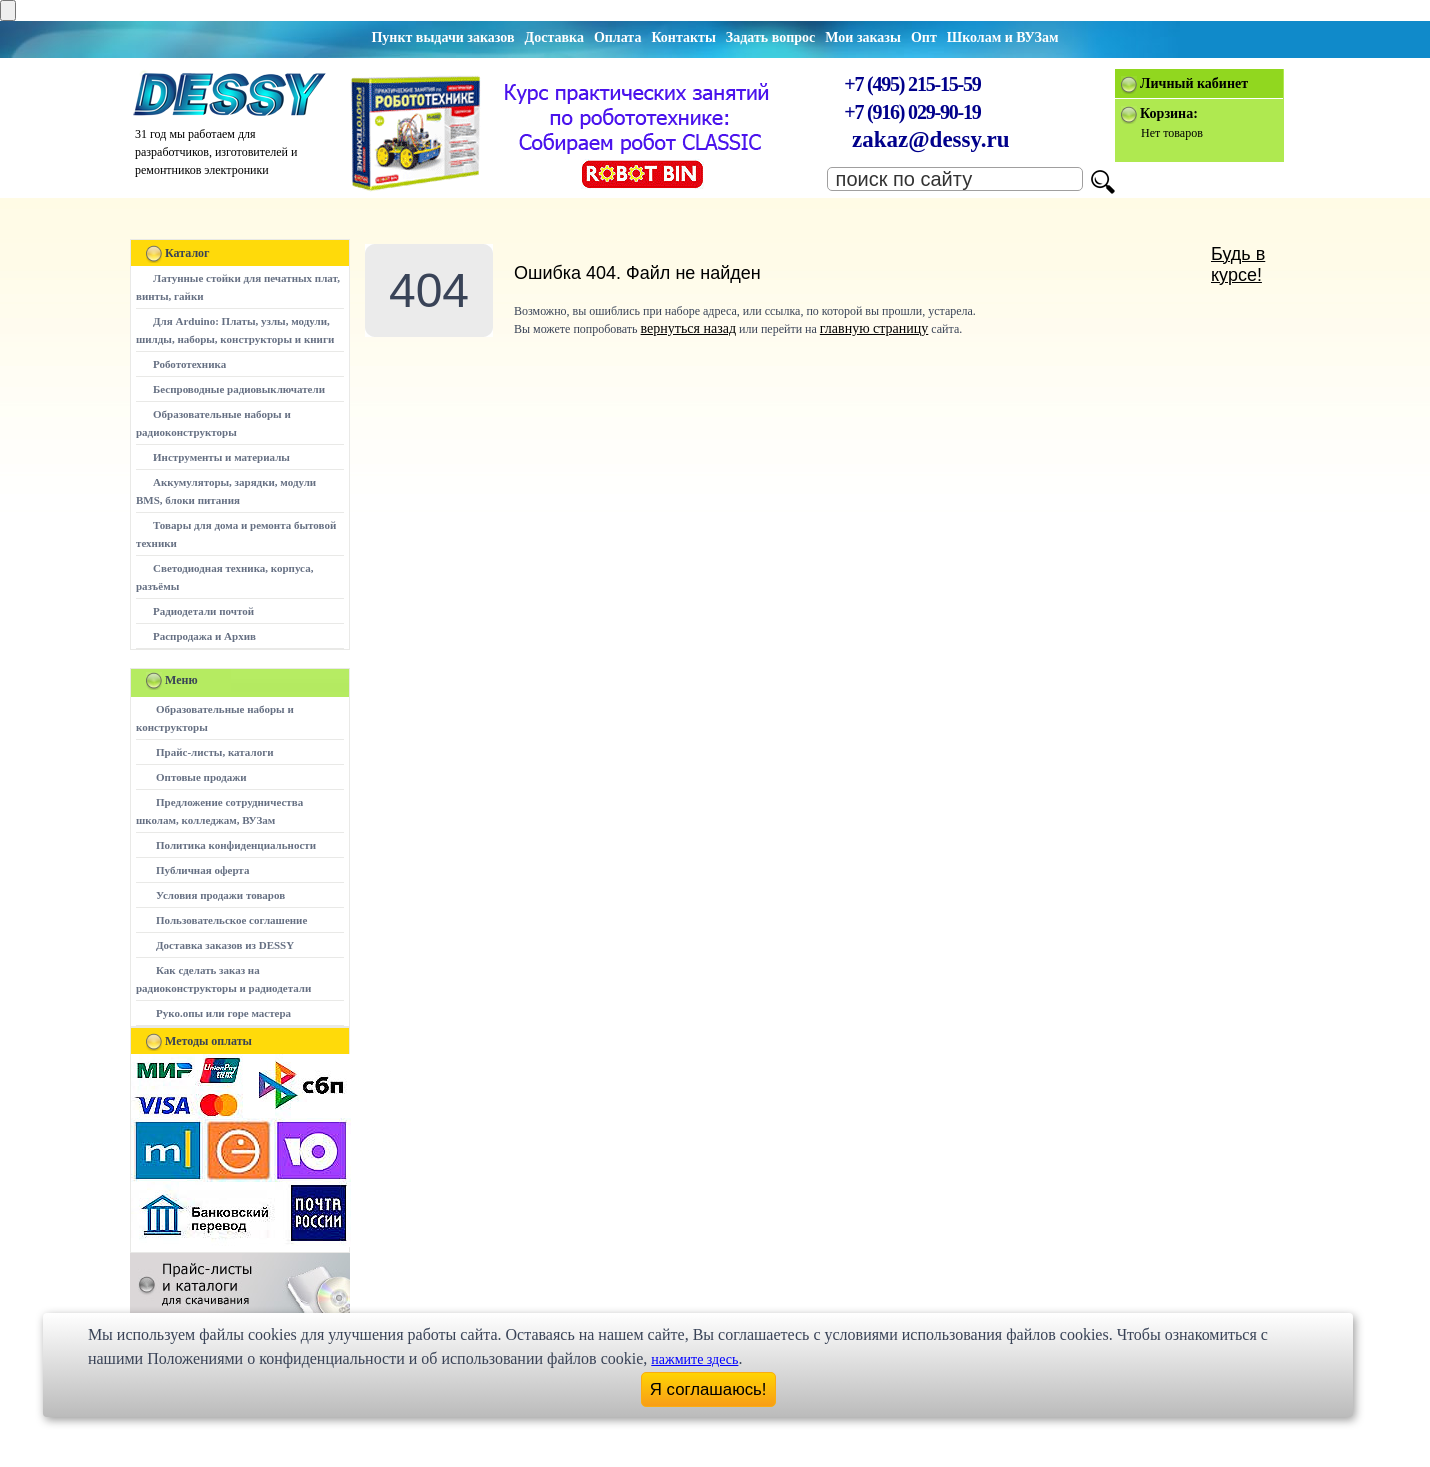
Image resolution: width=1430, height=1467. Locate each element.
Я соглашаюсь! (708, 1389)
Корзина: (1169, 113)
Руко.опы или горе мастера (223, 1013)
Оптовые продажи (201, 777)
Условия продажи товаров (220, 895)
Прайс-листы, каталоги (214, 752)
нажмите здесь (694, 1359)
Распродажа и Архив (204, 636)
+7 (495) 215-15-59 (912, 84)
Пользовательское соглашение (231, 920)
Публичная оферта (202, 870)
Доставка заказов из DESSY (225, 945)
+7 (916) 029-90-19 (912, 112)
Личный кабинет (1194, 83)
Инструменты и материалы (221, 457)
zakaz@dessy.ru (931, 139)
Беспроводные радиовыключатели (239, 389)
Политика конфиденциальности (236, 845)
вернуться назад (688, 328)
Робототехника (189, 364)
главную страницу (874, 328)
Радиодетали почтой (203, 611)
